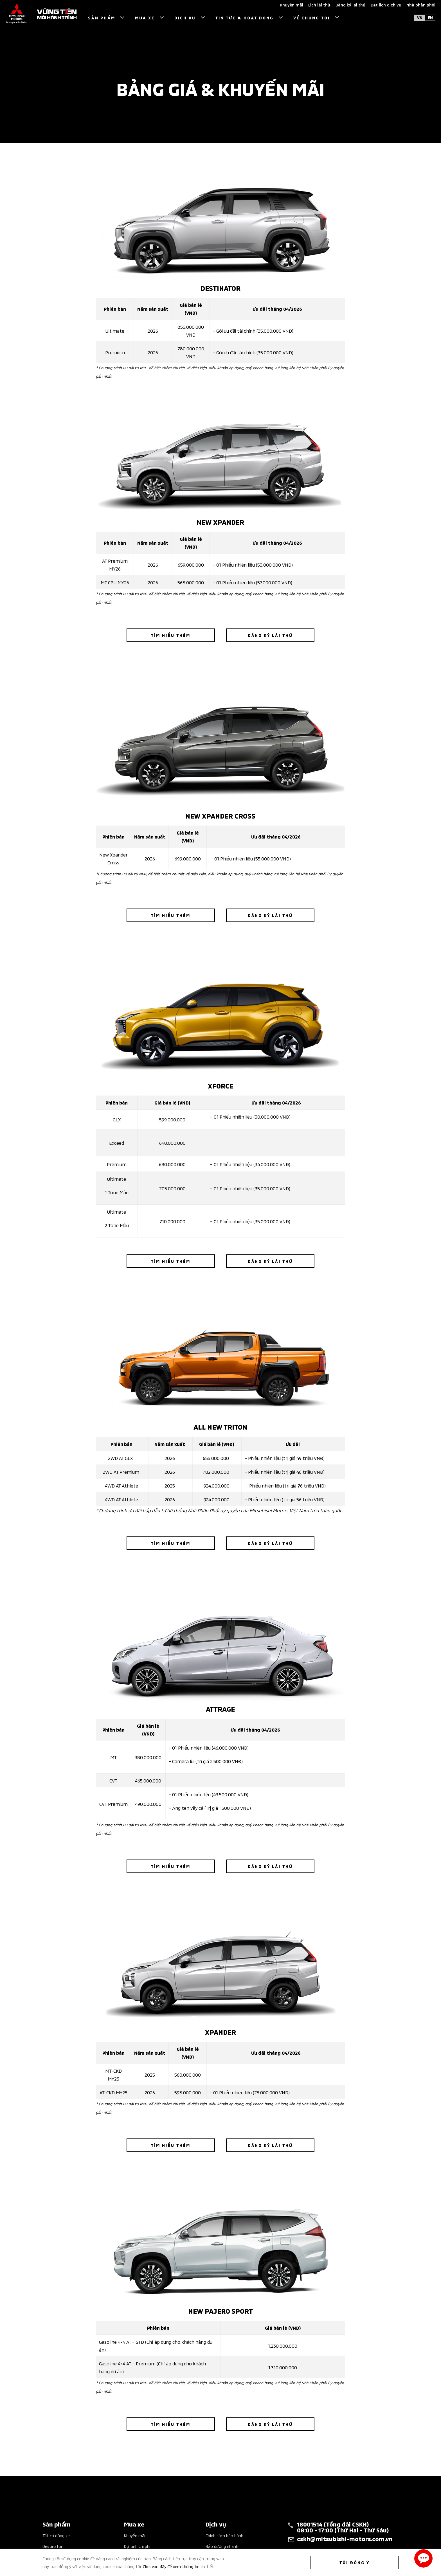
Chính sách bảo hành (224, 2535)
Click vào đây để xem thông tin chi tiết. (179, 2566)
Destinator (52, 2546)
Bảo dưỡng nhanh (222, 2546)
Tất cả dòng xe (56, 2535)
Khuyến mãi (134, 2535)
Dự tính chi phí (137, 2546)
